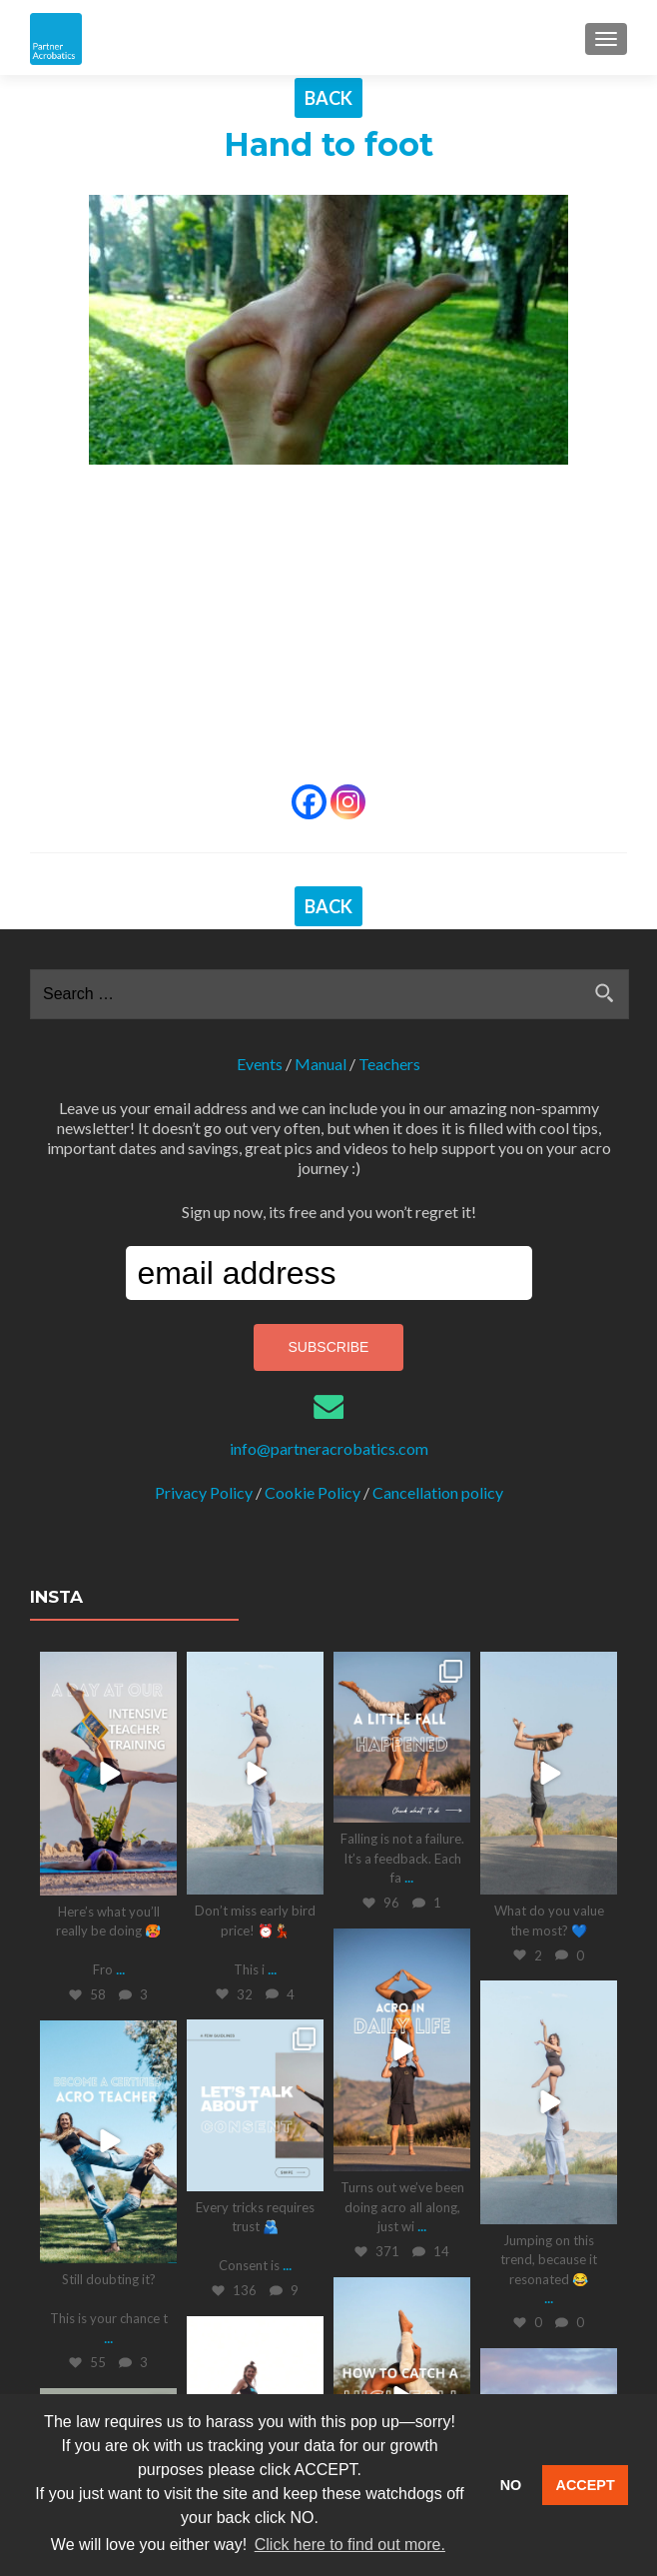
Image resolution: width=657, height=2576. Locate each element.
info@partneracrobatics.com (329, 1448)
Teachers (389, 1063)
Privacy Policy (204, 1492)
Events (260, 1063)
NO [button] (511, 2485)
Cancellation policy (437, 1492)
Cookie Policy (312, 1492)
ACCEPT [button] (585, 2485)
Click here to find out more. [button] (350, 2544)
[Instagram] (347, 801)
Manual (320, 1063)
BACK (328, 98)
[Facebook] (309, 801)
